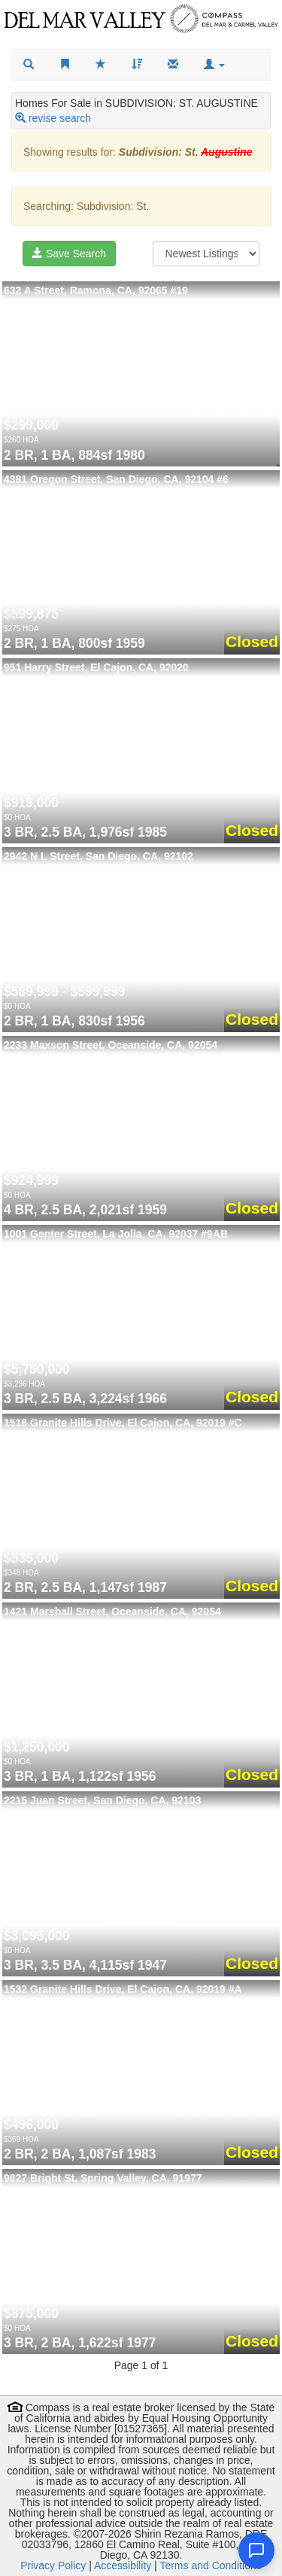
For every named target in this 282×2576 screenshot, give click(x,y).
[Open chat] (256, 2550)
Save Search (69, 254)
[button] (214, 64)
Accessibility (122, 2565)
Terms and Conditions (210, 2565)
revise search (60, 118)
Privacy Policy (53, 2565)
